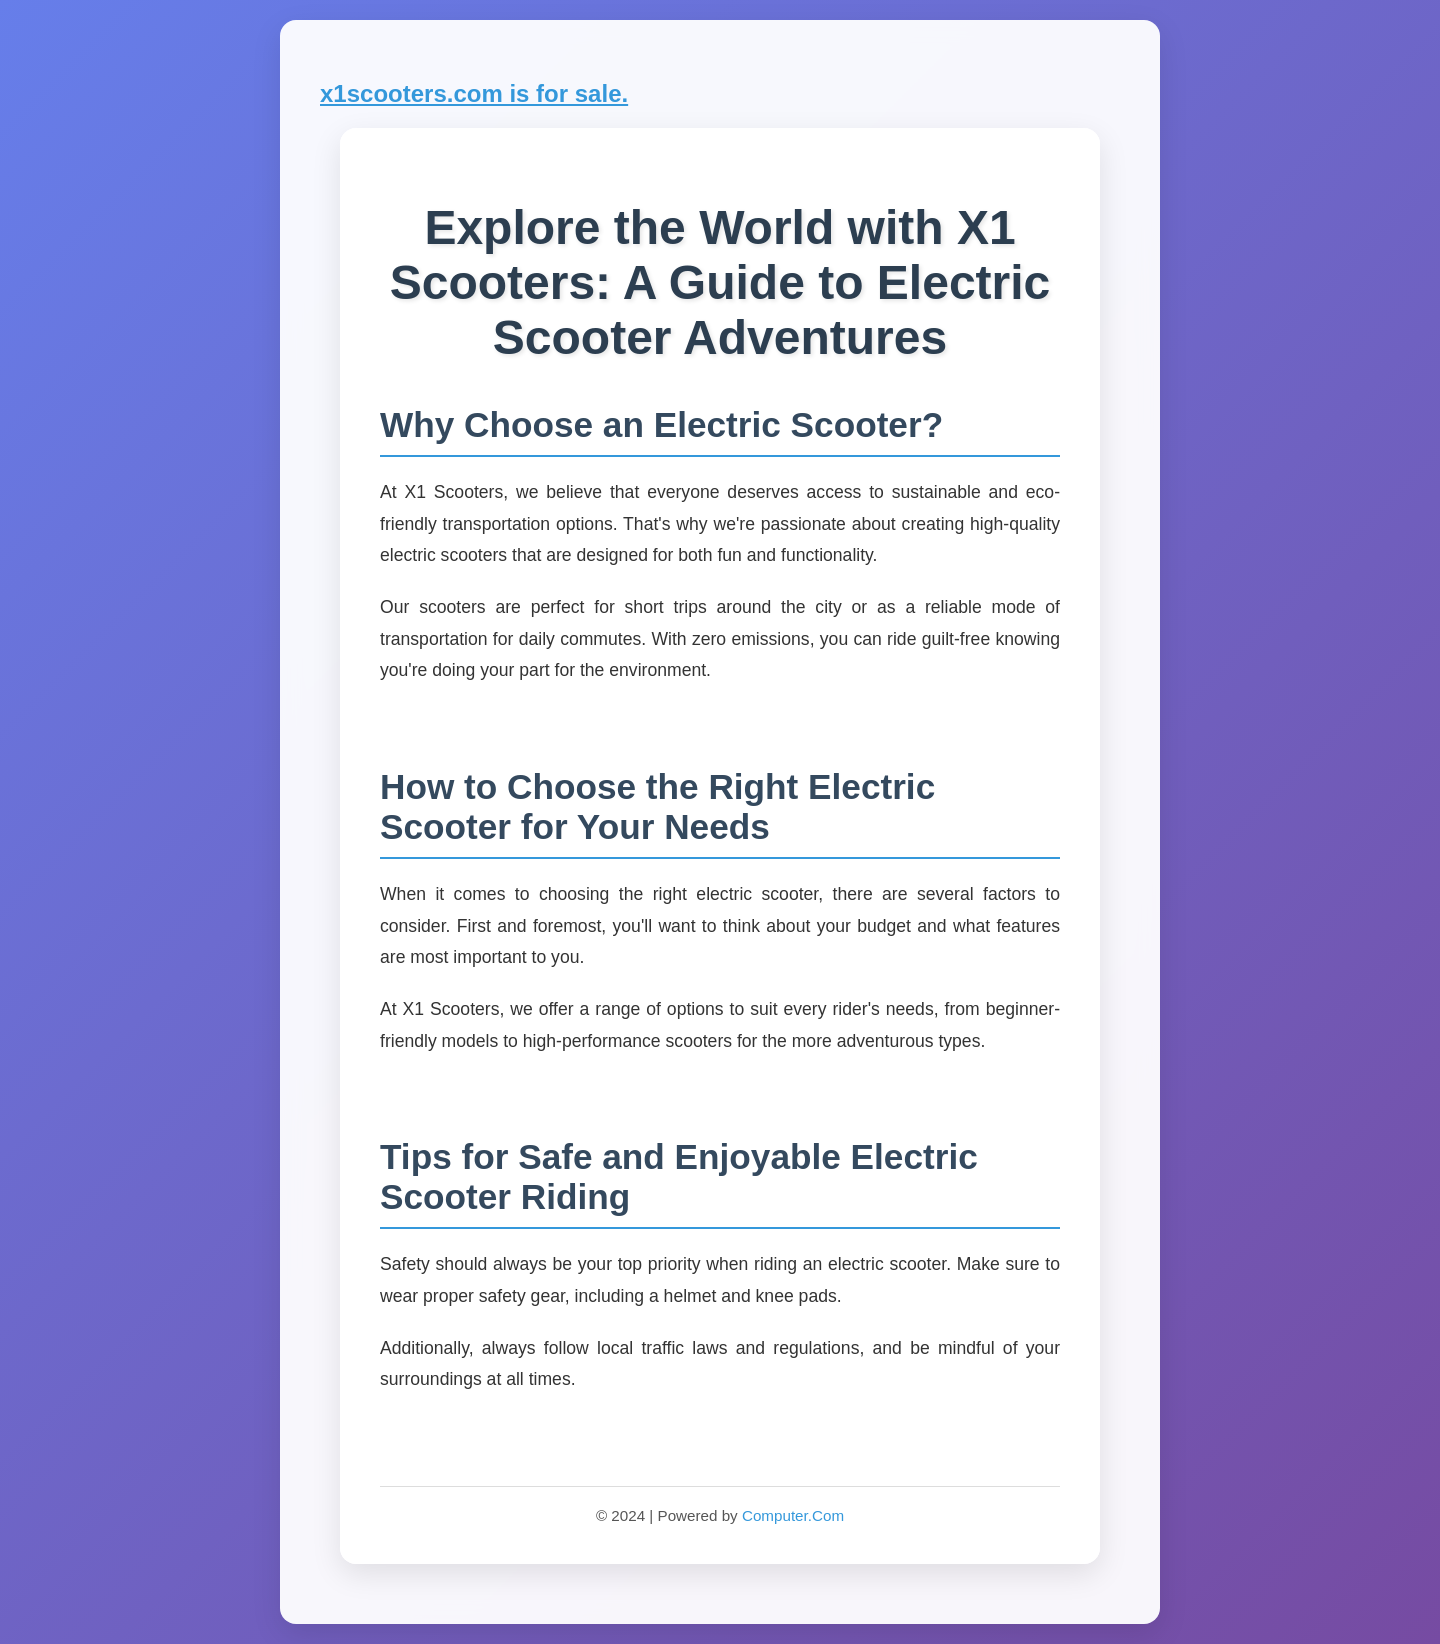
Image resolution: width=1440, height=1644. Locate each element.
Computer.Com (793, 1515)
